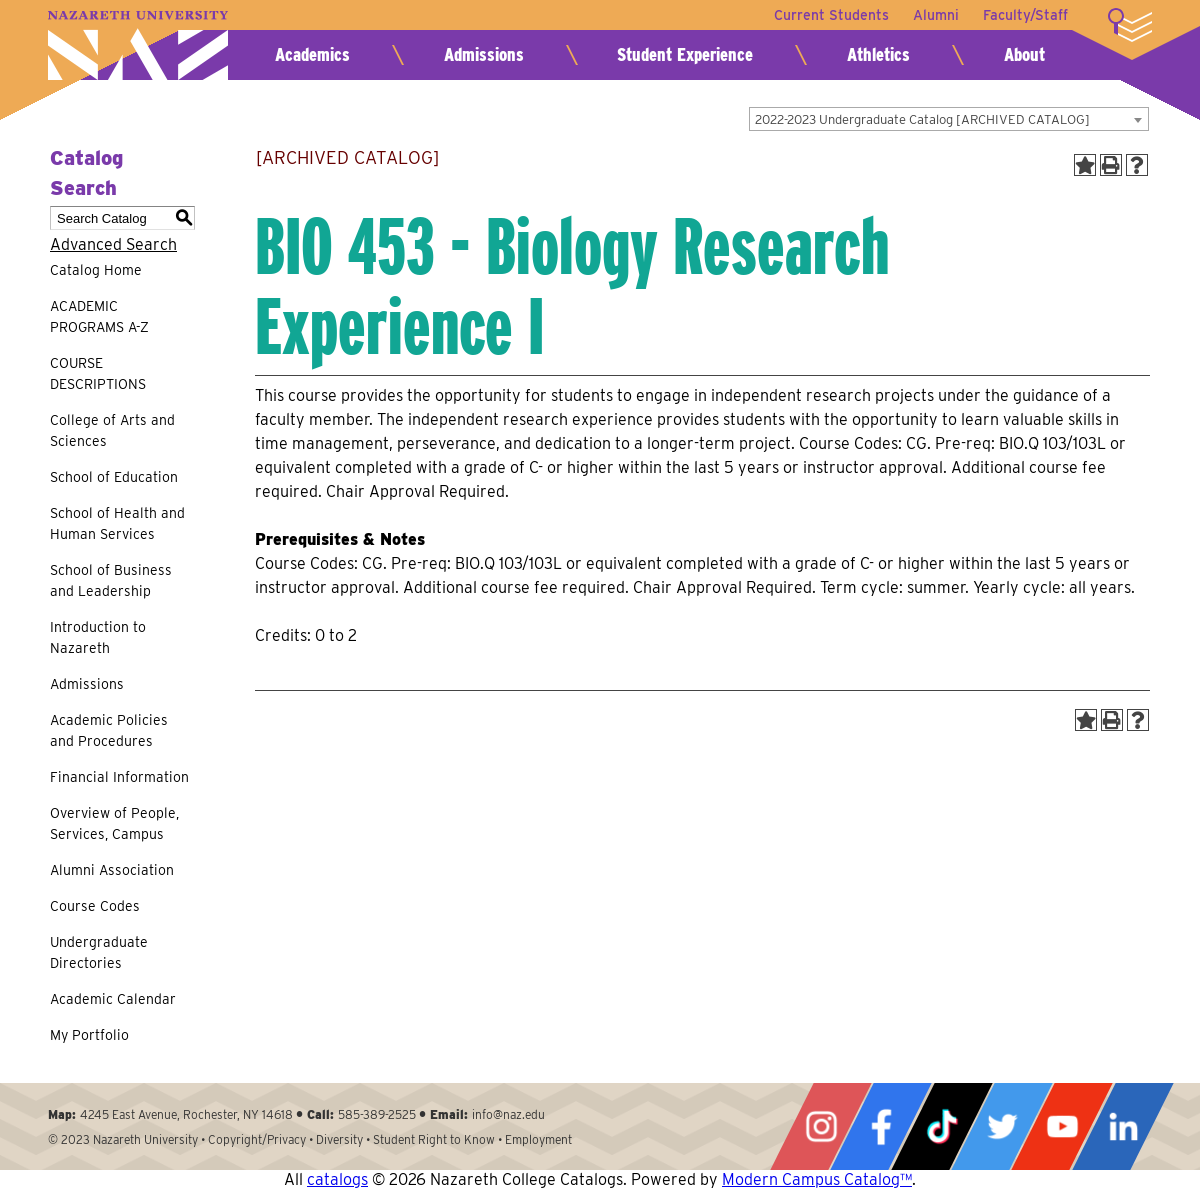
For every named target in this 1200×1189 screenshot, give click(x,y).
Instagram (821, 1126)
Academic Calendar (113, 999)
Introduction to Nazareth (98, 637)
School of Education (114, 477)
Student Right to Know (434, 1139)
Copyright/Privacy (257, 1139)
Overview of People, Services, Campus (114, 823)
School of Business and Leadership (111, 580)
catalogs (337, 1179)
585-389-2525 (377, 1114)
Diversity (339, 1139)
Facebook (881, 1126)
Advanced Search (113, 244)
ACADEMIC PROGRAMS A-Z (99, 316)
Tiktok (942, 1126)
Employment (538, 1139)
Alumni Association (112, 870)
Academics (312, 54)
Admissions (484, 54)
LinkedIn (1123, 1126)
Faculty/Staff (1025, 15)
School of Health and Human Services (117, 523)
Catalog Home (96, 270)
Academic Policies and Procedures (109, 730)
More (1130, 25)
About (1024, 54)
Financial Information (119, 777)
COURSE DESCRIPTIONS (98, 373)
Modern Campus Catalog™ (817, 1179)
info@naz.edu (508, 1114)
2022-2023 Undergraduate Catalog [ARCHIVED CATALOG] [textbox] (922, 119)
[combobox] (949, 119)
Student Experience (685, 54)
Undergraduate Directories (99, 952)
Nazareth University (138, 45)
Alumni (936, 15)
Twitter (1002, 1126)
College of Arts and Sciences (112, 430)
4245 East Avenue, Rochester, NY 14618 (186, 1114)
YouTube (1062, 1126)
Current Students (831, 15)
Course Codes (95, 906)
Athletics (878, 54)
